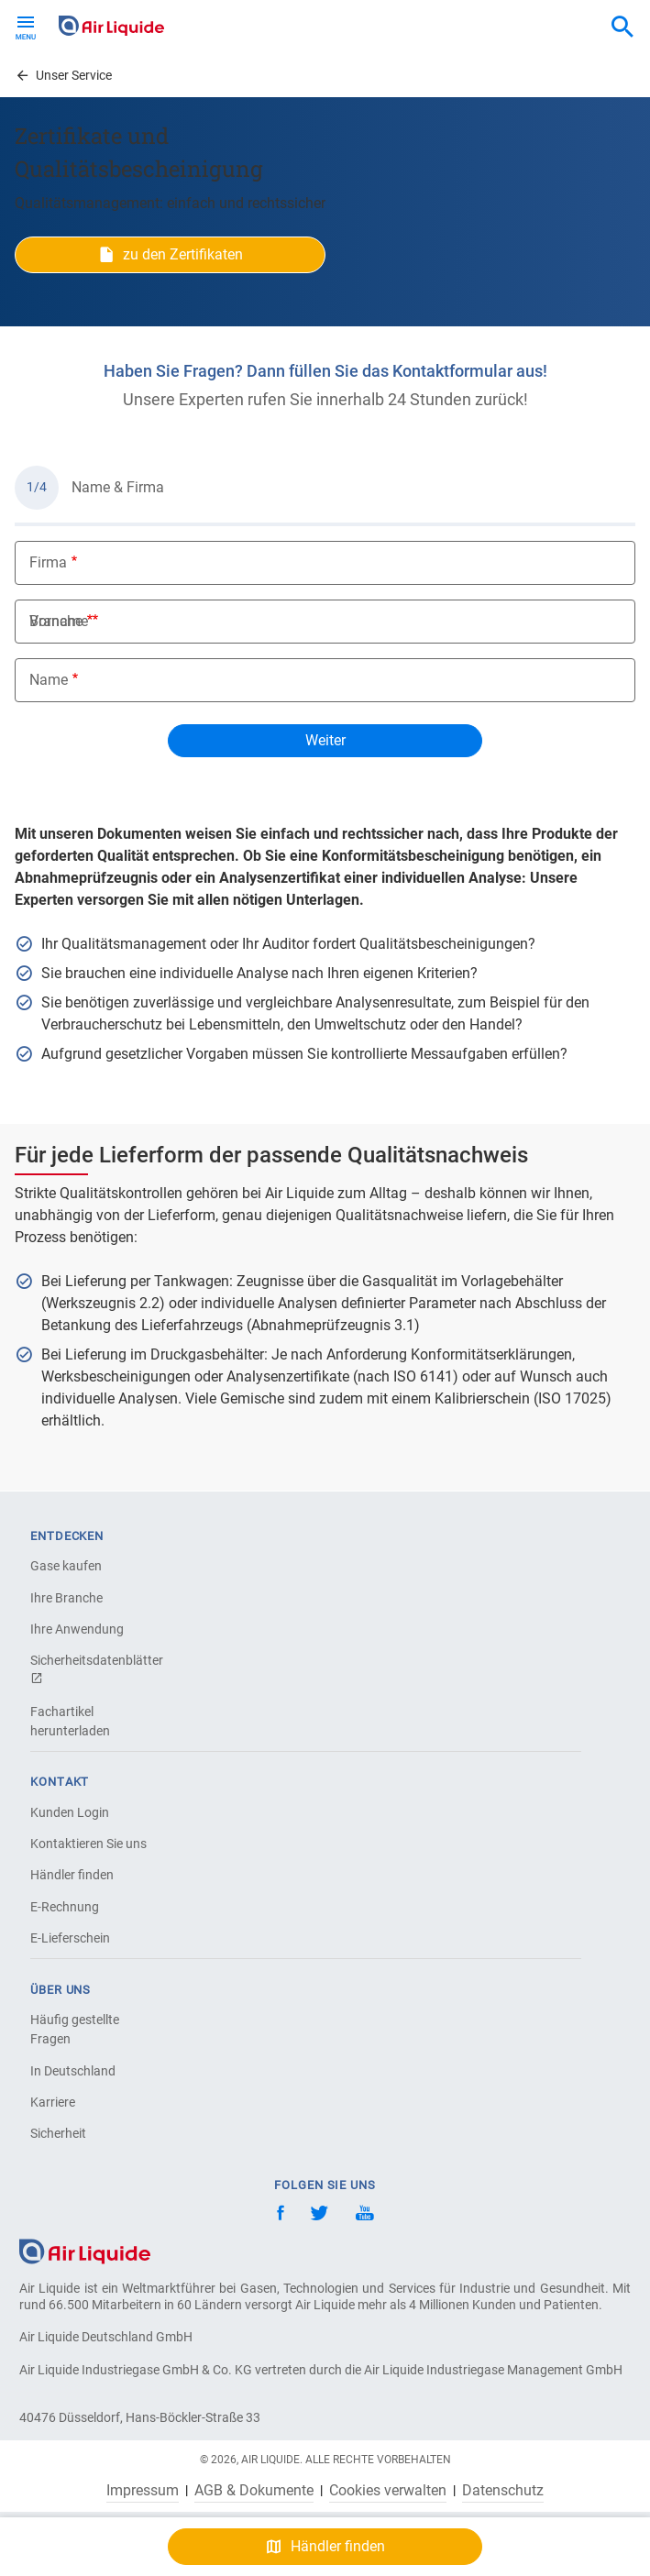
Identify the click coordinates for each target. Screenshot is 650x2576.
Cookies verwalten (387, 2490)
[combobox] (622, 27)
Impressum (142, 2490)
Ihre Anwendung (77, 1629)
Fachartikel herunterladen (70, 1721)
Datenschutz (503, 2490)
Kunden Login (69, 1812)
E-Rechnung (64, 1906)
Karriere (52, 2102)
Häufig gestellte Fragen (74, 2029)
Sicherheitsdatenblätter (94, 1669)
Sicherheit (58, 2133)
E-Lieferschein (70, 1938)
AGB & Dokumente (254, 2490)
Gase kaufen (66, 1565)
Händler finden (72, 1874)
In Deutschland (73, 2071)
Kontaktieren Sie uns (88, 1843)
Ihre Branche (66, 1598)
